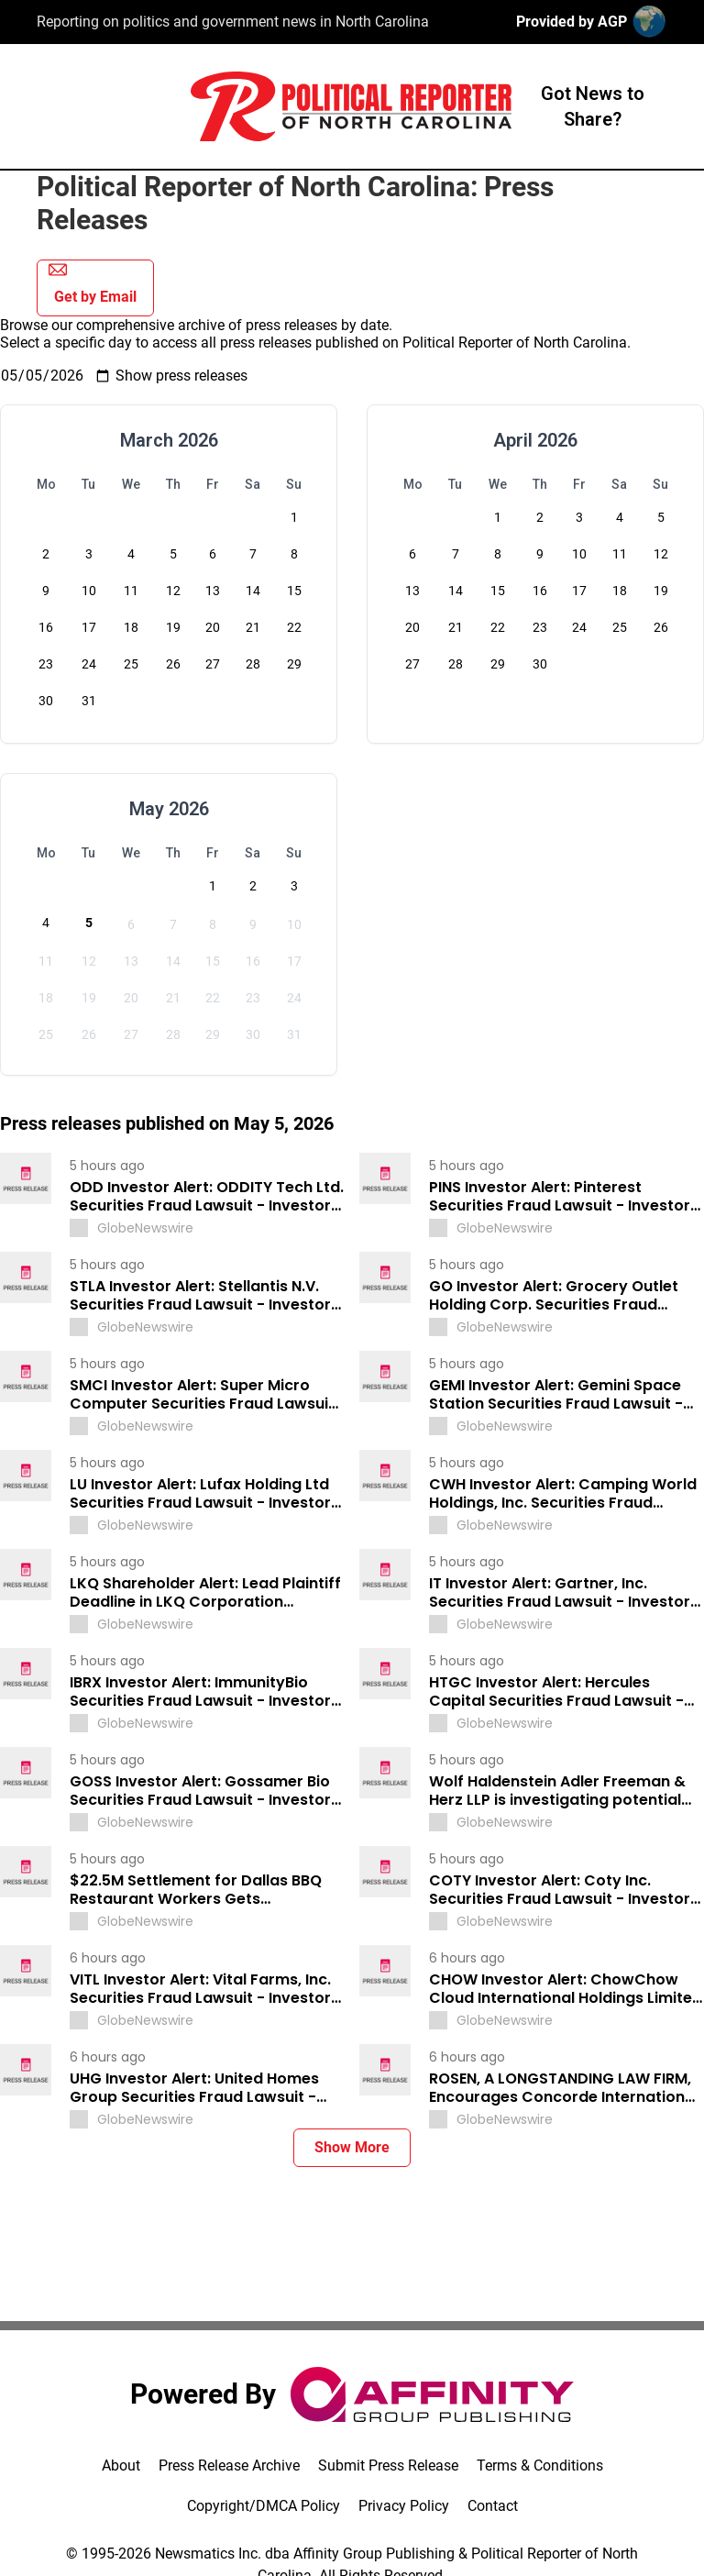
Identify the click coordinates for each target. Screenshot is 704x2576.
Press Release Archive (229, 2465)
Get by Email (93, 282)
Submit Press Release (388, 2465)
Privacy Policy (403, 2506)
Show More (352, 2147)
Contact (493, 2506)
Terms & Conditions (540, 2465)
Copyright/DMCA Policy (263, 2506)
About (121, 2465)
